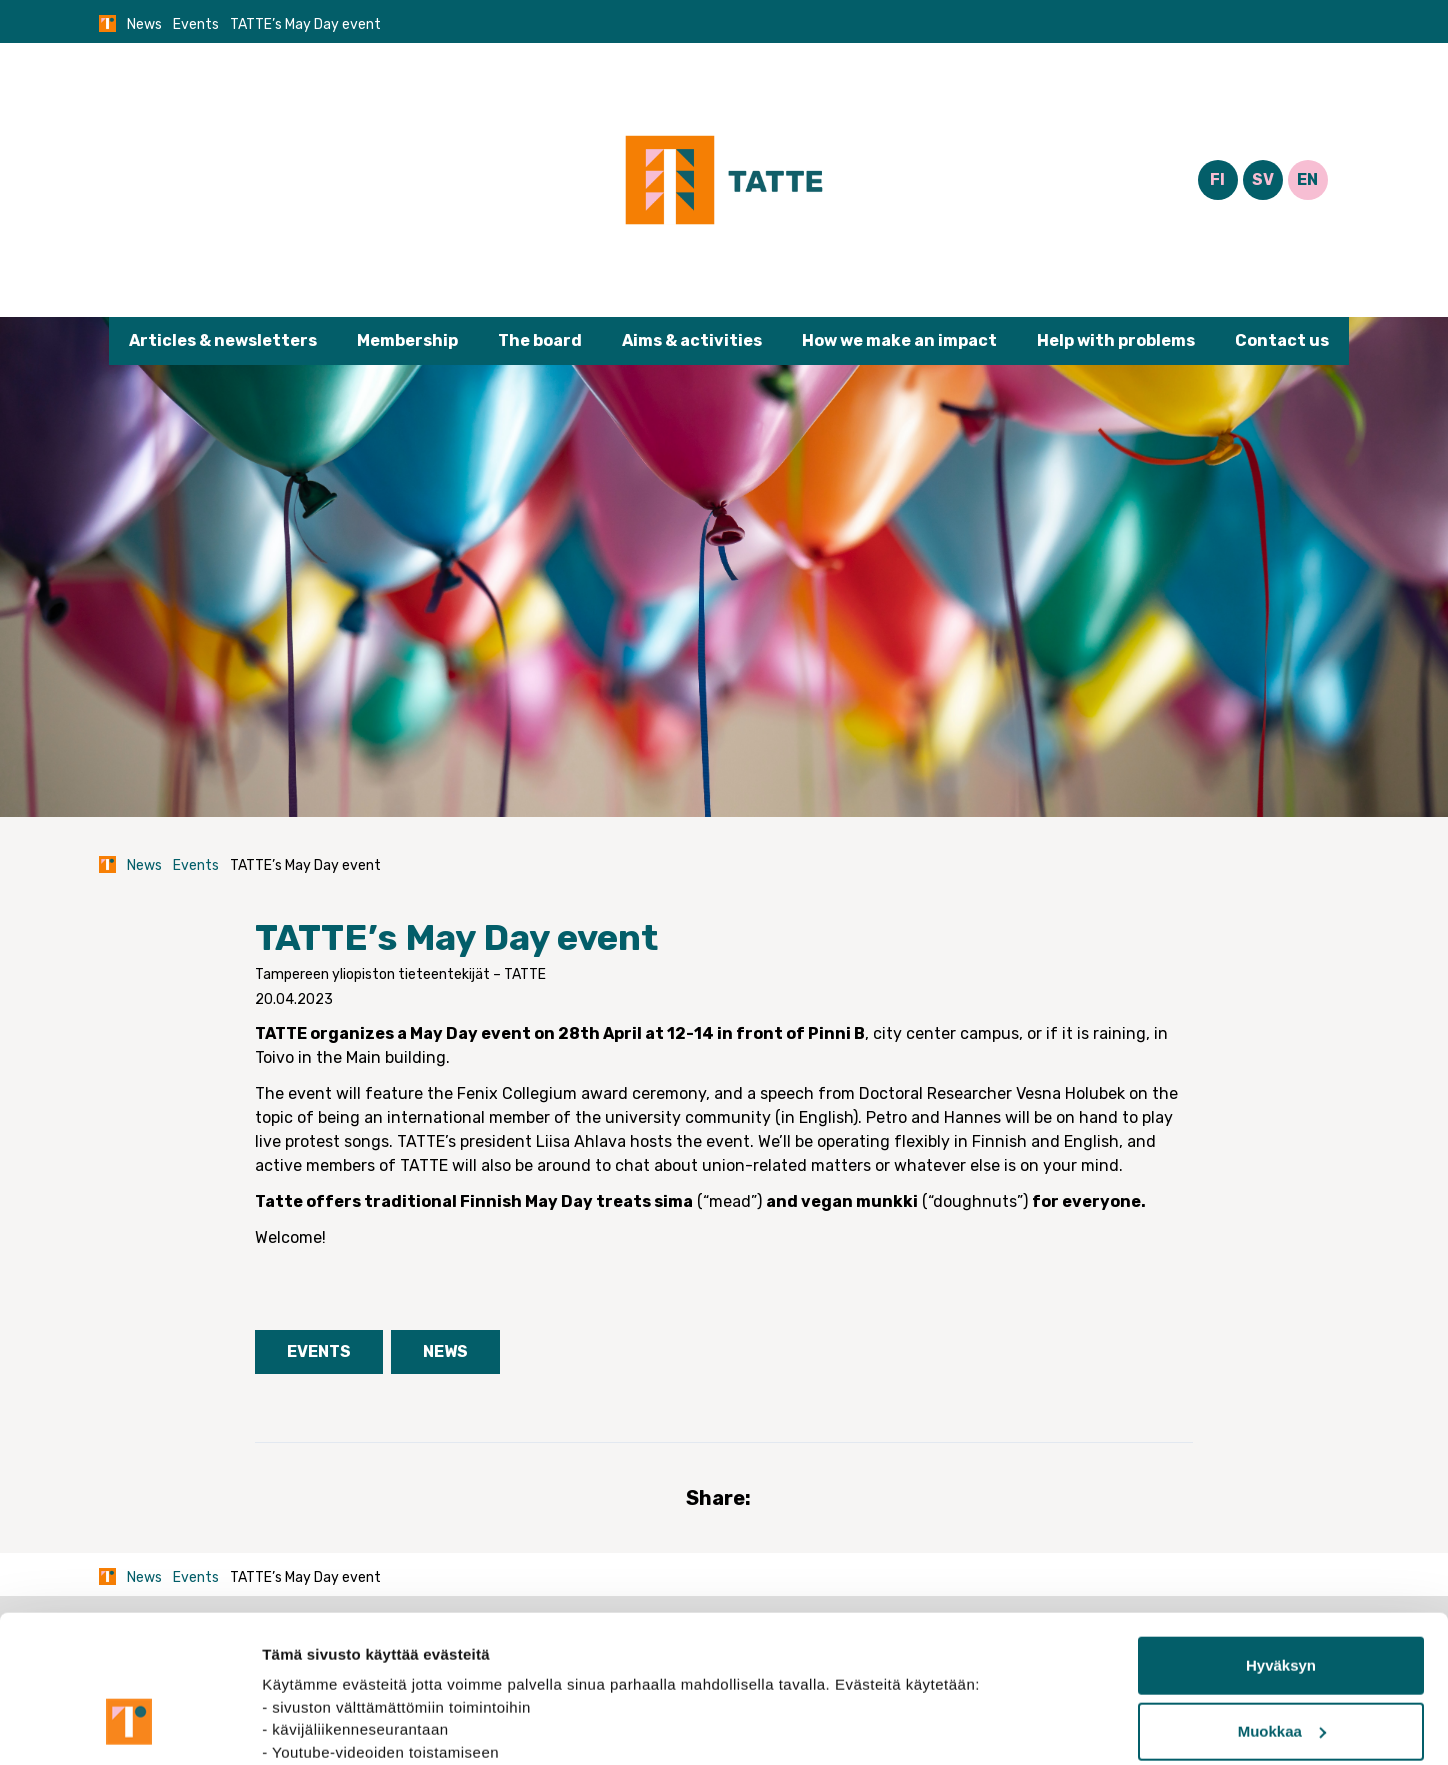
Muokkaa (1282, 1604)
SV (1263, 179)
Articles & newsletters (223, 340)
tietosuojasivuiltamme (346, 1670)
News (144, 24)
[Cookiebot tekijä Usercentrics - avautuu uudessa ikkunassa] (129, 1726)
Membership (407, 340)
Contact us (1282, 340)
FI (1217, 179)
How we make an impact (899, 340)
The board (540, 340)
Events (196, 24)
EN (1307, 179)
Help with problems (1116, 340)
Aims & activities (692, 340)
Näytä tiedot (305, 1725)
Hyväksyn (1281, 1539)
